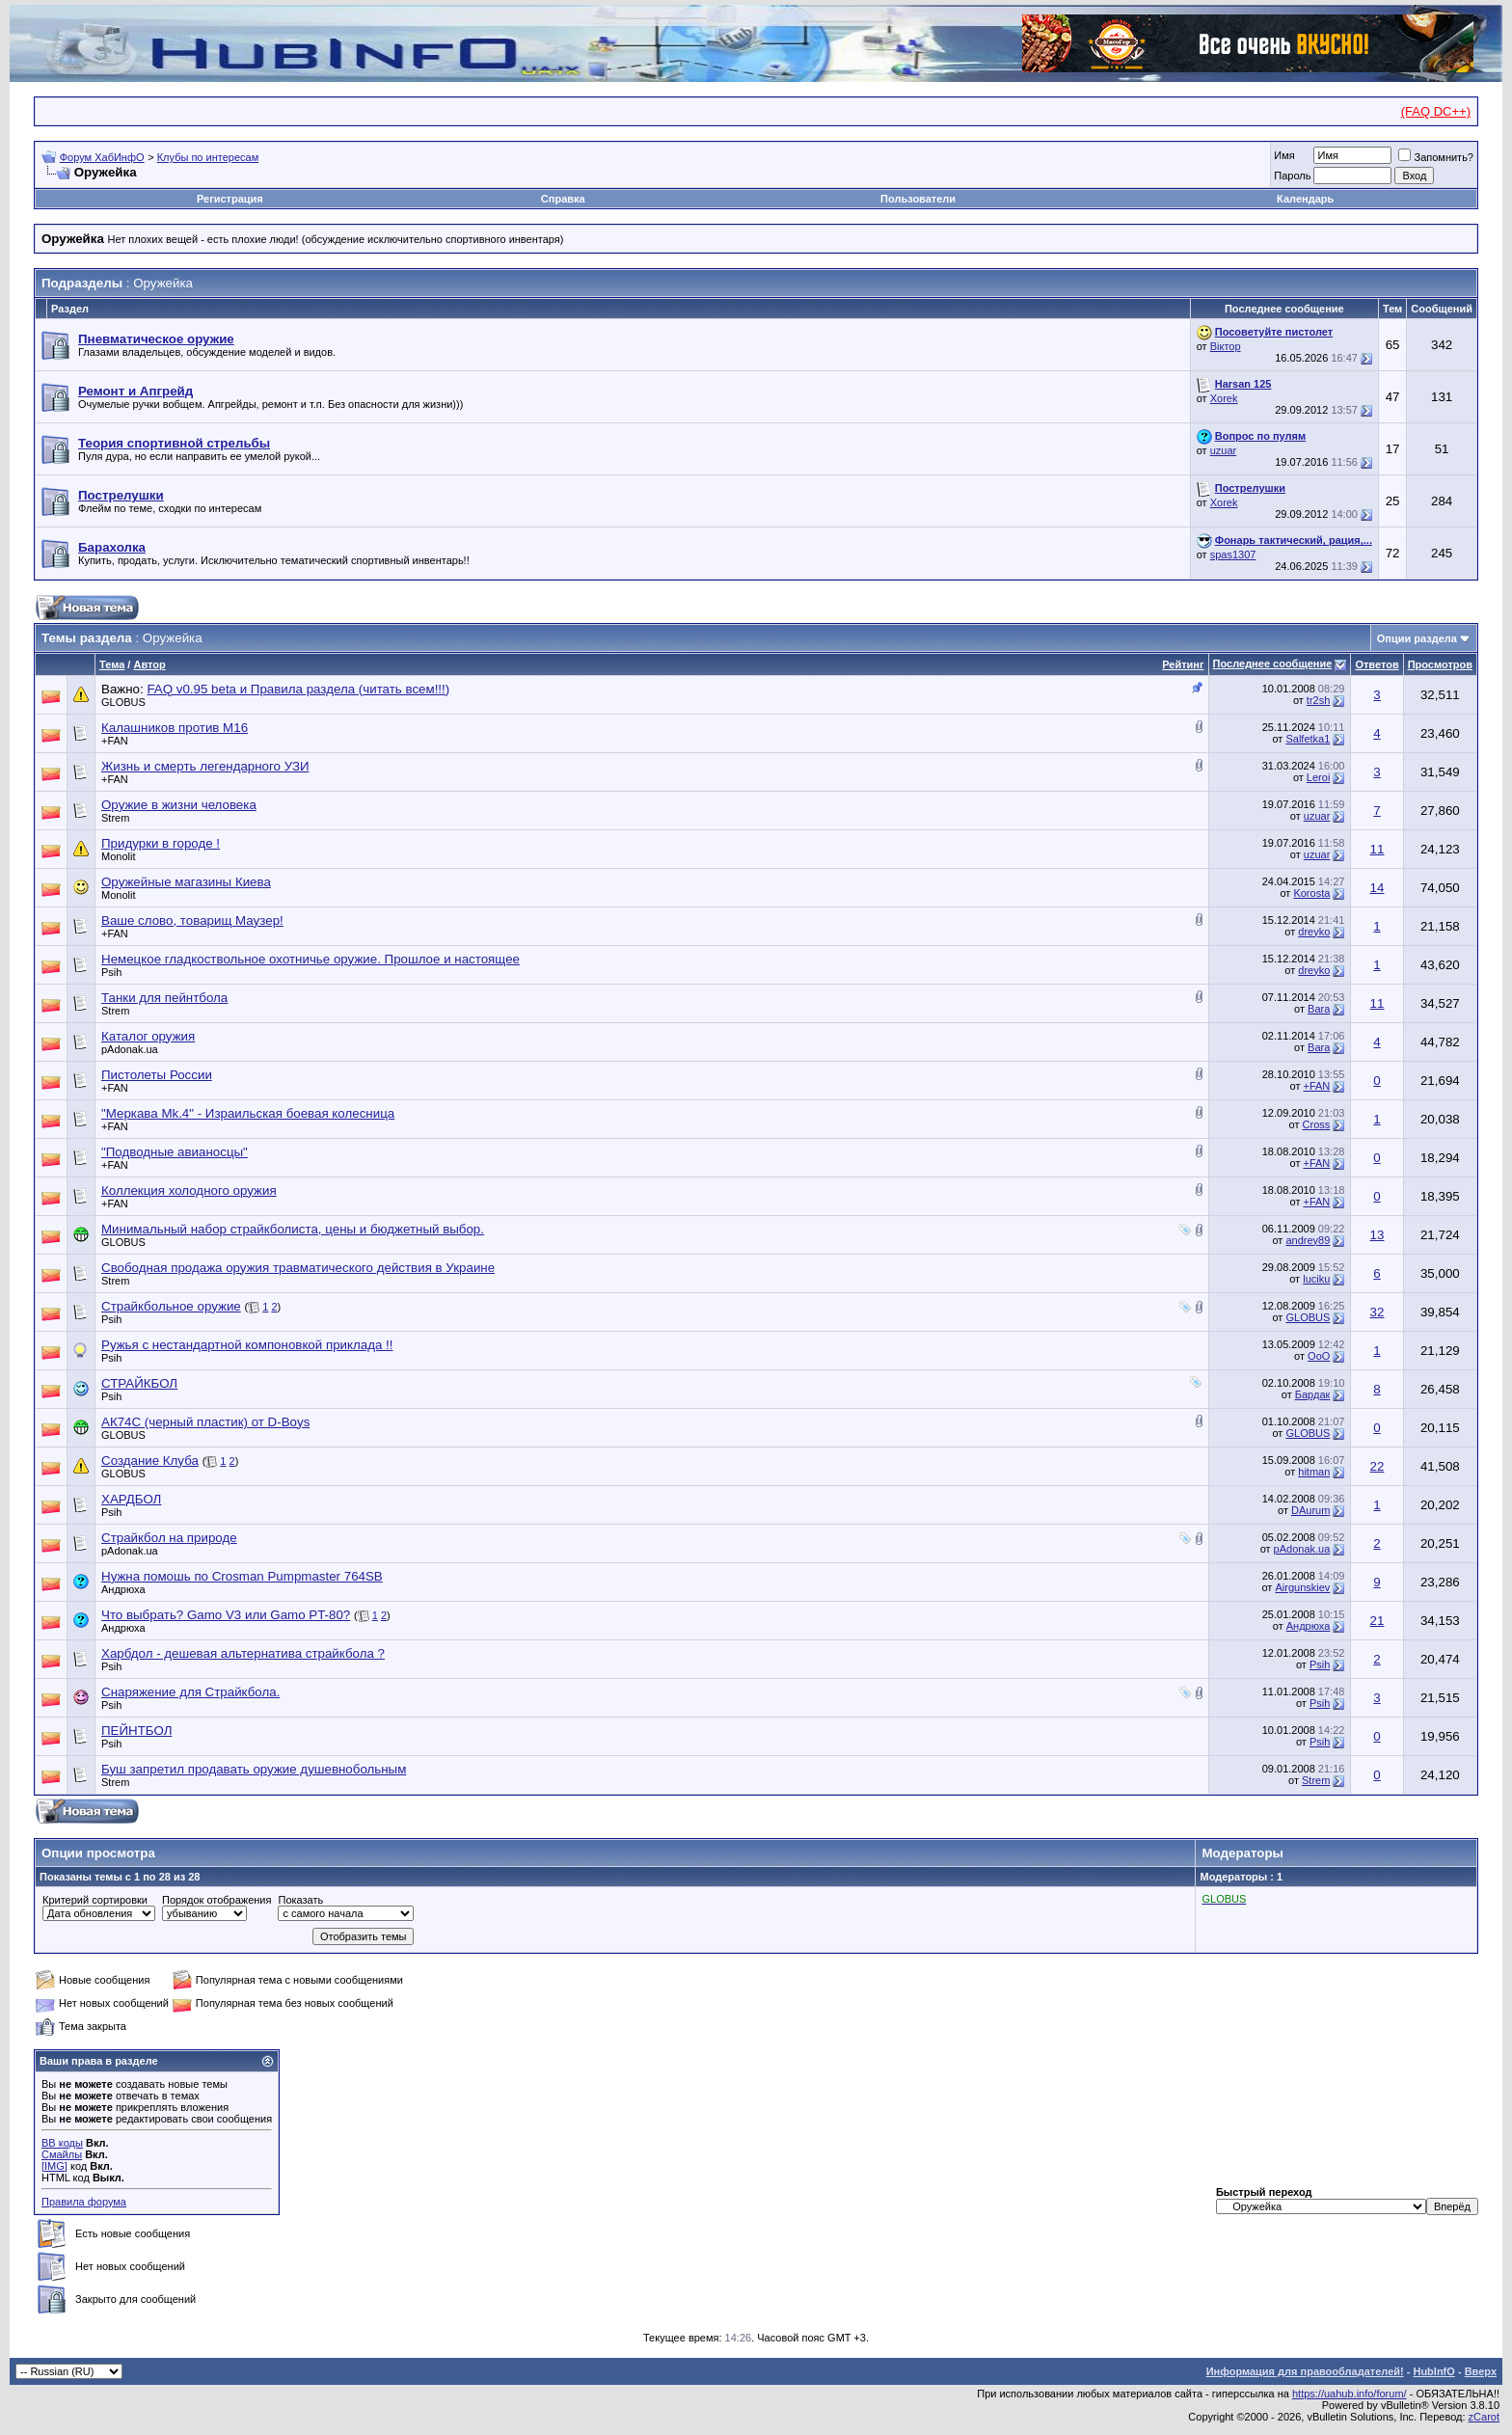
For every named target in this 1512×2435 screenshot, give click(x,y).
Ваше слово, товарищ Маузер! (192, 920)
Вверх (1481, 2371)
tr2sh (1318, 700)
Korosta (1311, 893)
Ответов (1376, 664)
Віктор (1225, 346)
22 (1377, 1466)
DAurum (1310, 1510)
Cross (1317, 1124)
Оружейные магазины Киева (186, 882)
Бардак (1313, 1394)
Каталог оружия (148, 1036)
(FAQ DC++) (1436, 111)
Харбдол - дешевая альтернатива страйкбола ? (243, 1653)
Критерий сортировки (95, 1900)
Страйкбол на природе (169, 1537)
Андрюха (123, 1589)
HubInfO (1433, 2371)
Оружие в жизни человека (178, 805)
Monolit (118, 856)
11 (1377, 849)
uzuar (1223, 450)
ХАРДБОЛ (131, 1499)
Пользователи (918, 198)
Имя (1284, 155)
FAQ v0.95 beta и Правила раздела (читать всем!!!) (298, 689)
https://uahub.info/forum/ (1349, 2393)
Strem (115, 818)
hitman (1314, 1471)
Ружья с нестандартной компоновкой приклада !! (246, 1345)
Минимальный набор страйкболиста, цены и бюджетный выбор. (292, 1229)
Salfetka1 (1307, 738)
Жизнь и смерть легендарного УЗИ (205, 766)
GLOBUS (123, 702)
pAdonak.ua (129, 1049)
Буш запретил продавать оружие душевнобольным (253, 1769)
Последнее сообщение (1273, 663)
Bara (1319, 1009)
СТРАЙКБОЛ (139, 1383)
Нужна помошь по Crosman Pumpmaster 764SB (242, 1576)
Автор (149, 664)
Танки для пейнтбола (164, 997)
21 (1377, 1620)
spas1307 (1233, 554)
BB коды (62, 2143)
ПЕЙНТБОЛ (136, 1730)
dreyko (1314, 931)
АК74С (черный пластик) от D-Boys (205, 1422)
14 (1377, 887)
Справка (563, 198)
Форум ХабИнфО (102, 157)
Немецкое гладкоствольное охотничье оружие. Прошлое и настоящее (310, 959)
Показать (300, 1900)
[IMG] (54, 2166)
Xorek (1224, 398)
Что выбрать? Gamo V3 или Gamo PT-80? (225, 1615)
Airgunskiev (1302, 1587)
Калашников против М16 (174, 727)
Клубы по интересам (208, 157)
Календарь (1305, 198)
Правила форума (83, 2201)
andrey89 (1307, 1240)
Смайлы (61, 2154)
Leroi (1318, 777)
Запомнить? (1435, 157)
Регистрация (230, 198)
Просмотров (1440, 664)
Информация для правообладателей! (1305, 2371)
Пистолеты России (156, 1075)
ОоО (1319, 1356)
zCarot (1484, 2416)
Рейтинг (1182, 664)
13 (1377, 1235)
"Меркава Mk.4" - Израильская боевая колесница (247, 1113)
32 (1377, 1312)
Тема (111, 664)
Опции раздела (1417, 638)
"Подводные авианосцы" (174, 1152)
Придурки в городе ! (160, 843)
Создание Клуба (150, 1460)
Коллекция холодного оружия (189, 1190)
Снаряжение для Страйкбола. (190, 1692)
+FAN (114, 740)
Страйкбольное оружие (171, 1306)
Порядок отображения (216, 1900)
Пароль (1292, 175)
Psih (111, 972)
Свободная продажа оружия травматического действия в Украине (298, 1267)
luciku (1316, 1279)
